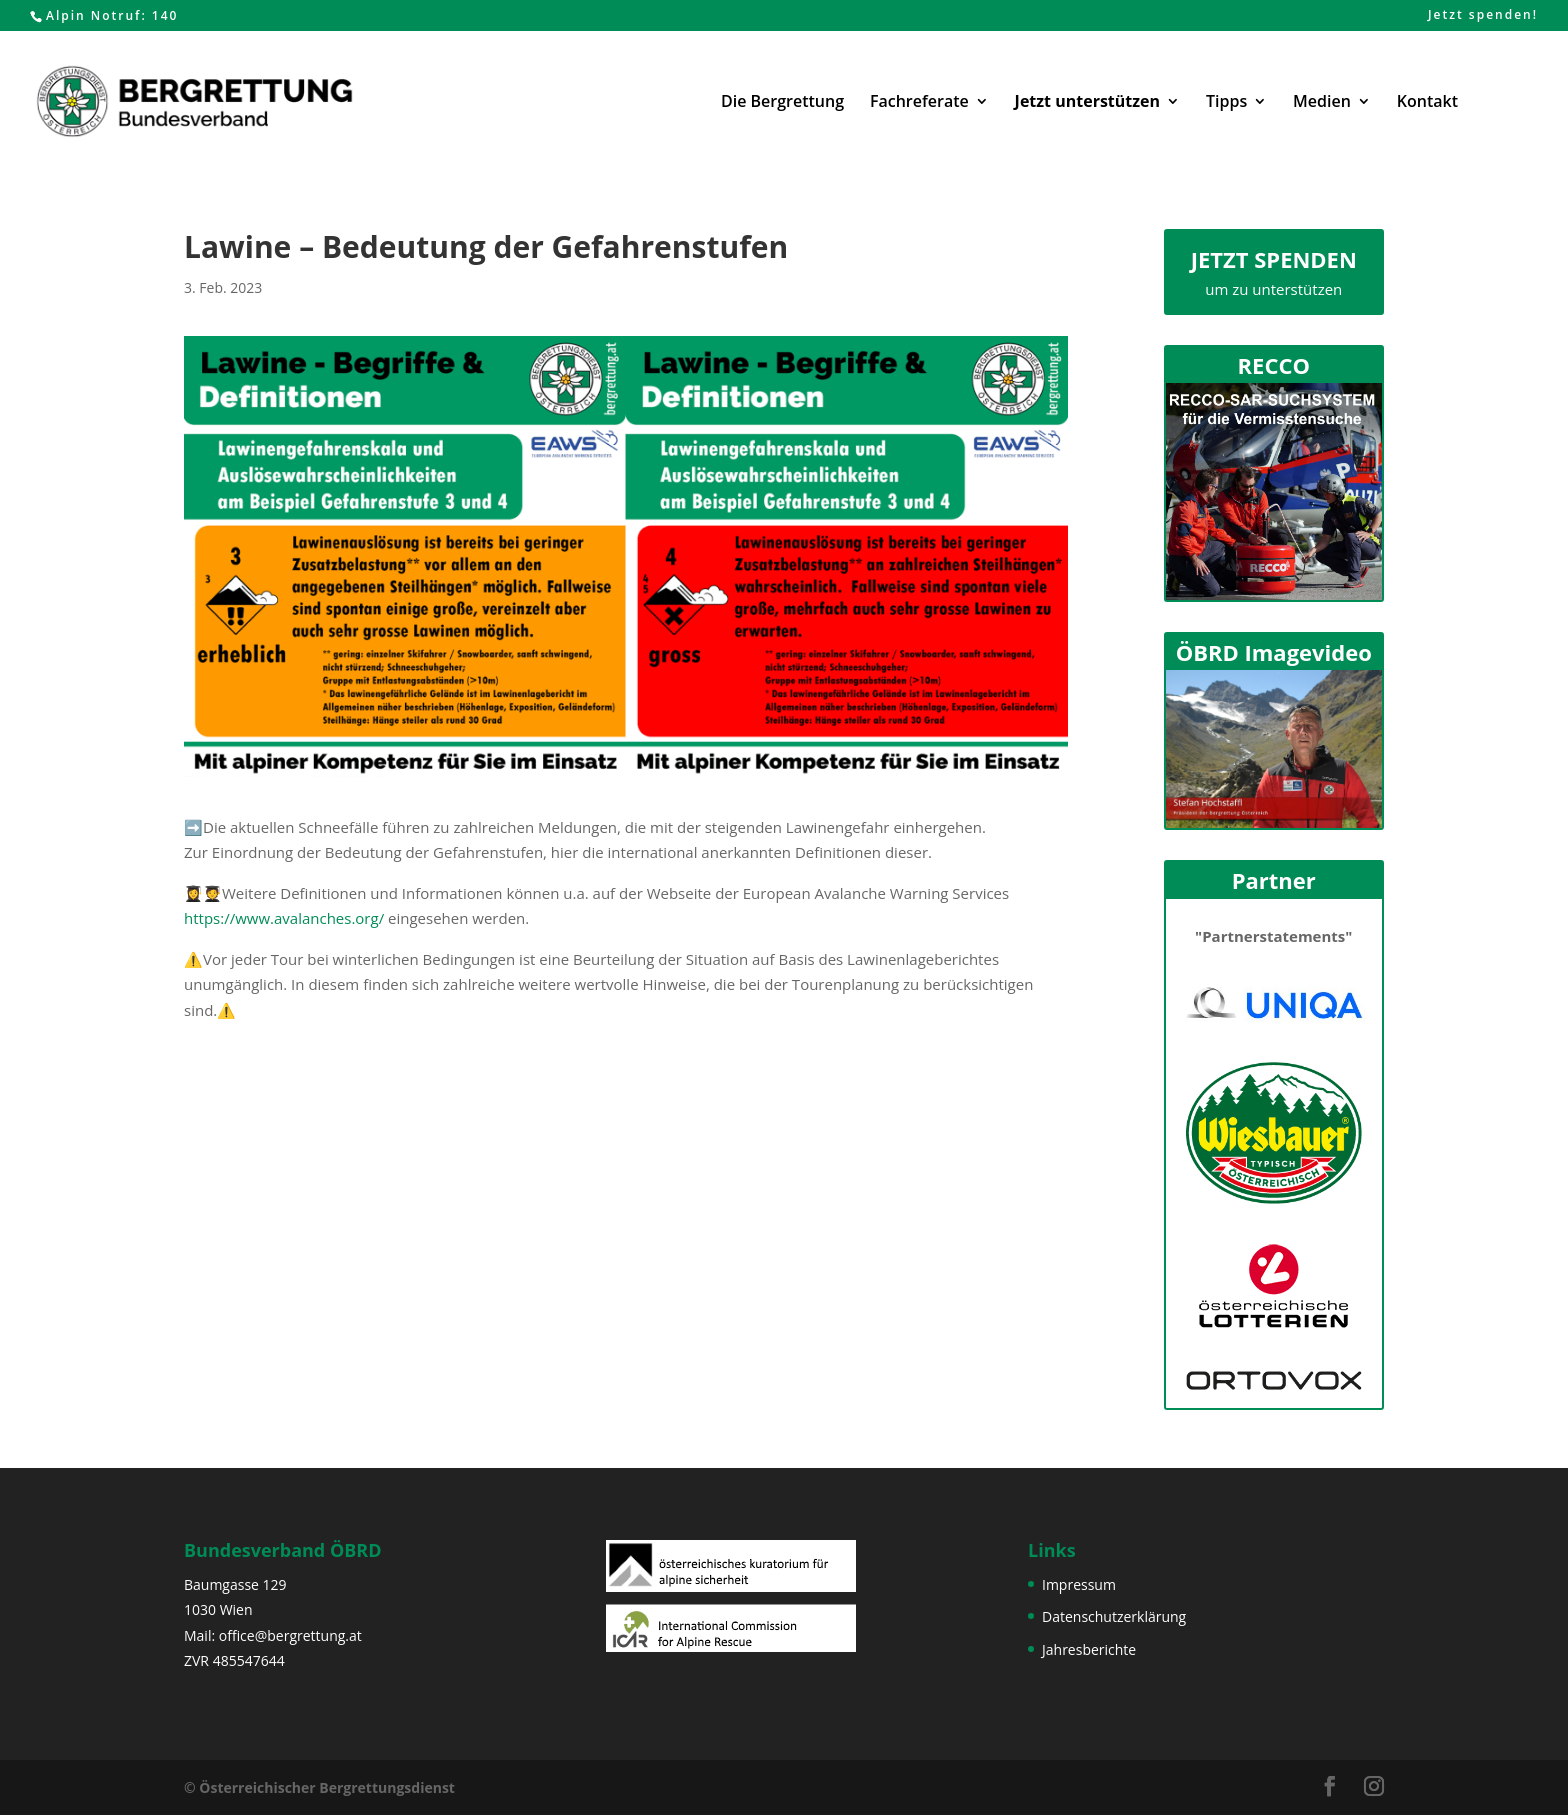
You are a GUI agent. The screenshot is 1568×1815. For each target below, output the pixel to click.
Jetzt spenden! (1483, 16)
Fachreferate (919, 103)
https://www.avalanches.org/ (284, 918)
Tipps (1226, 103)
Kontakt (1427, 103)
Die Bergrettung (782, 103)
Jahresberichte (1089, 1649)
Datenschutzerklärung (1114, 1616)
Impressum (1079, 1584)
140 (165, 15)
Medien (1322, 103)
